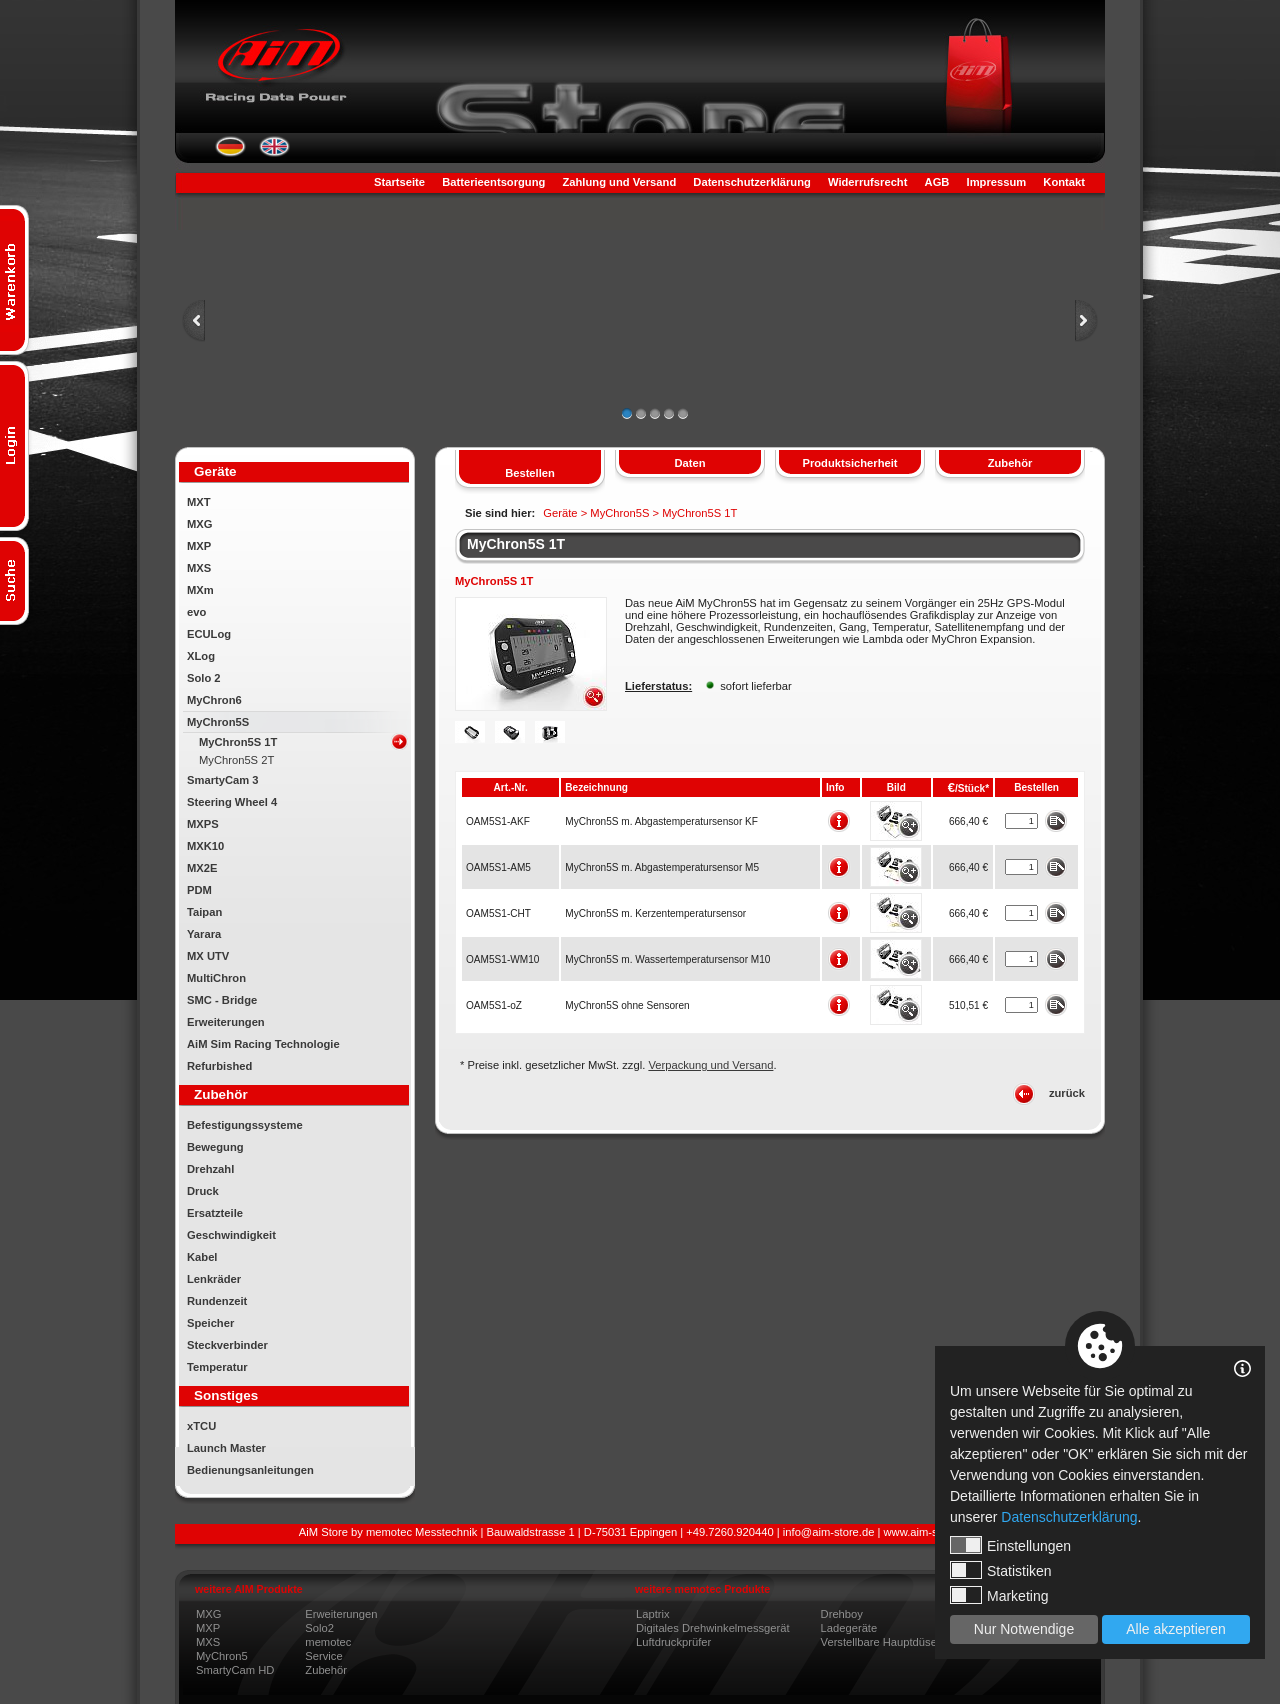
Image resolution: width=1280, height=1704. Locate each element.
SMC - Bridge (222, 1000)
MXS (199, 568)
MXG (199, 524)
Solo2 (319, 1628)
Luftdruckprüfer (673, 1642)
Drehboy (842, 1614)
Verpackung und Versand (710, 1065)
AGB (937, 182)
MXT (199, 502)
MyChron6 (214, 700)
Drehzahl (210, 1169)
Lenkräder (214, 1279)
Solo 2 (204, 678)
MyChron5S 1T (238, 742)
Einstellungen (1010, 1545)
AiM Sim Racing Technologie (263, 1044)
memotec (328, 1642)
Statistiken (1001, 1570)
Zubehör (326, 1670)
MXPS (203, 824)
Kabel (202, 1257)
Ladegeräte (849, 1628)
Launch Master (226, 1448)
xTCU (201, 1426)
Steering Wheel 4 (232, 802)
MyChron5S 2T (236, 760)
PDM (199, 890)
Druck (203, 1191)
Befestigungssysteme (245, 1125)
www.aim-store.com (933, 1532)
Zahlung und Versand (619, 182)
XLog (201, 656)
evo (196, 612)
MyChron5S (218, 722)
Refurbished (219, 1066)
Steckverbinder (227, 1345)
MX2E (202, 868)
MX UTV (208, 956)
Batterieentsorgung (493, 182)
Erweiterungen (226, 1022)
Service (323, 1656)
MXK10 (205, 846)
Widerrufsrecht (867, 182)
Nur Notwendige (1024, 1629)
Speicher (210, 1323)
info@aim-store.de (829, 1532)
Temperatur (217, 1367)
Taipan (204, 912)
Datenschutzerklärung (752, 182)
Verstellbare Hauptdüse (879, 1642)
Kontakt (1064, 182)
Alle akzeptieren (1176, 1629)
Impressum (997, 182)
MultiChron (216, 978)
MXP (199, 546)
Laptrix (653, 1614)
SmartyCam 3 (223, 780)
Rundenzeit (217, 1301)
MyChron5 (222, 1656)
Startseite (399, 182)
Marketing (999, 1595)
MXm (200, 590)
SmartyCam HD (235, 1670)
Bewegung (215, 1147)
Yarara (204, 934)
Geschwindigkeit (231, 1235)
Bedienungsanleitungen (250, 1470)
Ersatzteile (215, 1213)
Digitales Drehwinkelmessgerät (713, 1628)
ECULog (209, 634)
